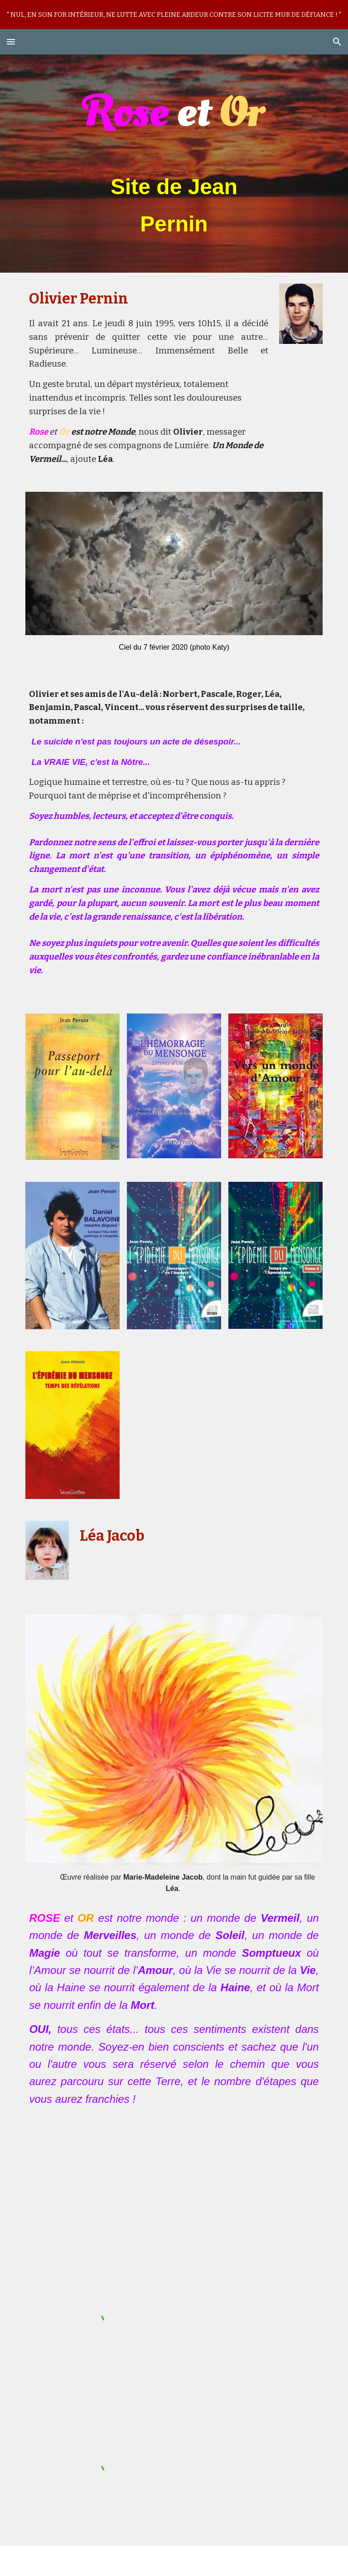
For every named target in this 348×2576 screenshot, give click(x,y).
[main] (173, 163)
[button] (11, 41)
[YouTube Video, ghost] (174, 2185)
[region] (174, 14)
